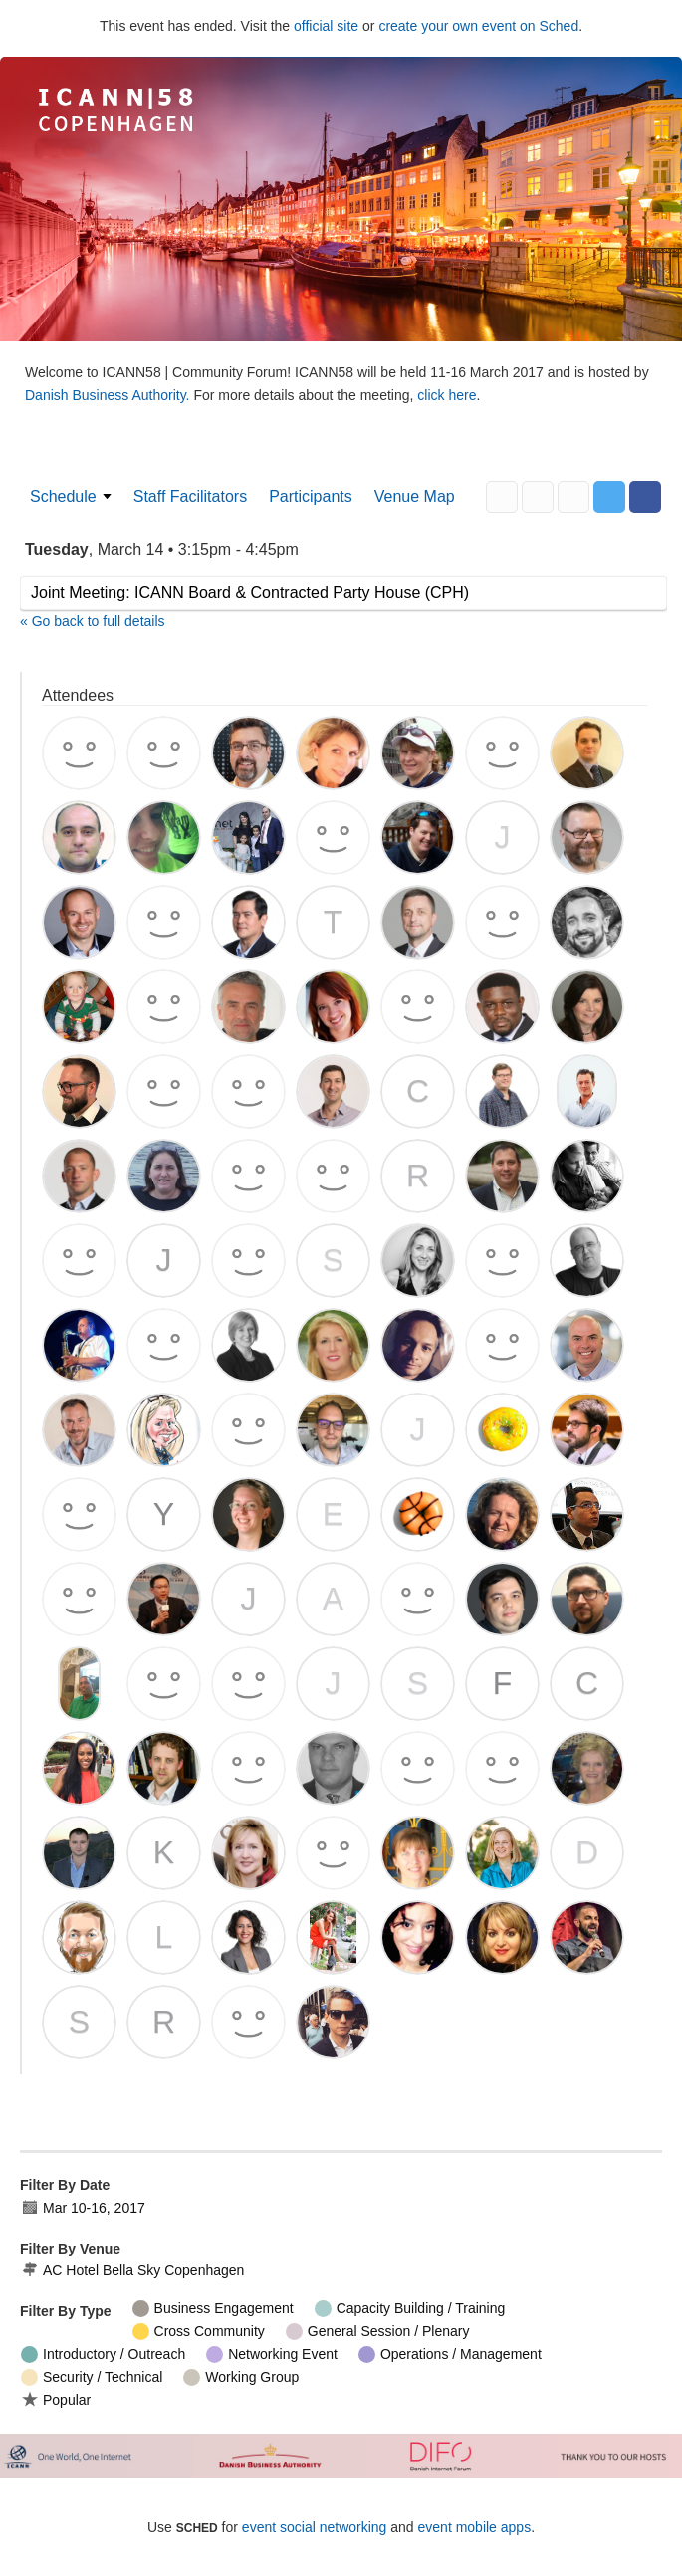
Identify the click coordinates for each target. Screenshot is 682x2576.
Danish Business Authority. (109, 395)
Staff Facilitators (190, 496)
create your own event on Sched (478, 26)
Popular (56, 2399)
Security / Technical (91, 2377)
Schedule (63, 496)
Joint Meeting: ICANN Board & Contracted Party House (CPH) (250, 592)
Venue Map (414, 496)
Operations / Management (450, 2354)
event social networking (314, 2527)
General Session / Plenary (378, 2331)
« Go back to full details (92, 621)
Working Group (241, 2377)
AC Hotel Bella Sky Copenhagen (132, 2270)
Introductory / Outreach (103, 2354)
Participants (310, 496)
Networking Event (272, 2354)
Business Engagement (213, 2308)
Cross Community (198, 2331)
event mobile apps (475, 2527)
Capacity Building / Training (410, 2308)
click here (446, 395)
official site (326, 26)
